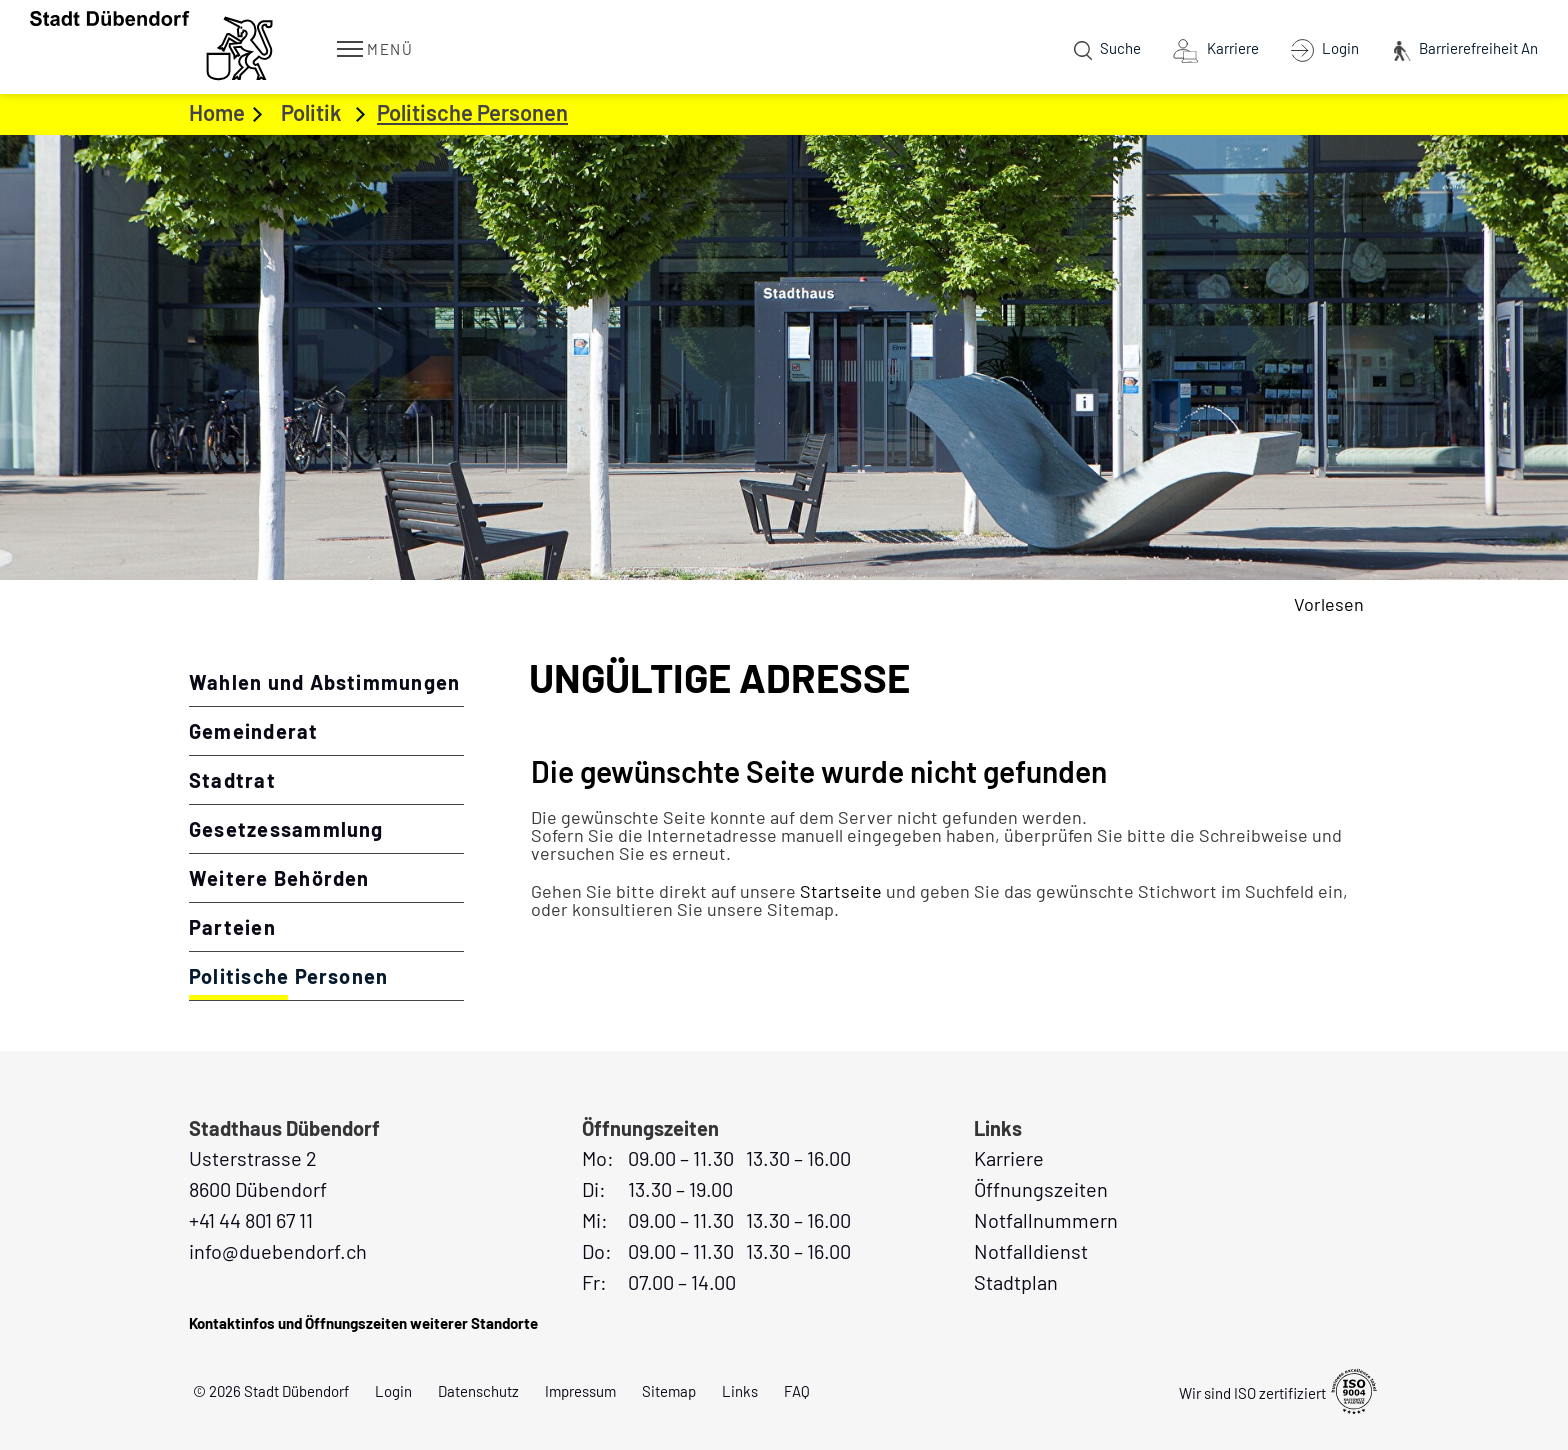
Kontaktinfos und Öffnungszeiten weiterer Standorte (363, 1323)
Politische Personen (326, 975)
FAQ (797, 1391)
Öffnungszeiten (1041, 1189)
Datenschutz (478, 1391)
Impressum (580, 1391)
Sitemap (669, 1391)
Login (393, 1391)
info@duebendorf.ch (278, 1251)
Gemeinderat (254, 731)
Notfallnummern (1046, 1220)
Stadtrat (232, 780)
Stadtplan (1016, 1282)
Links (740, 1391)
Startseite (841, 891)
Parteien (232, 927)
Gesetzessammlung (286, 829)
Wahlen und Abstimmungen (324, 682)
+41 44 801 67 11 (251, 1220)
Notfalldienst (1031, 1251)
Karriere (1009, 1158)
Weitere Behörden (279, 878)
